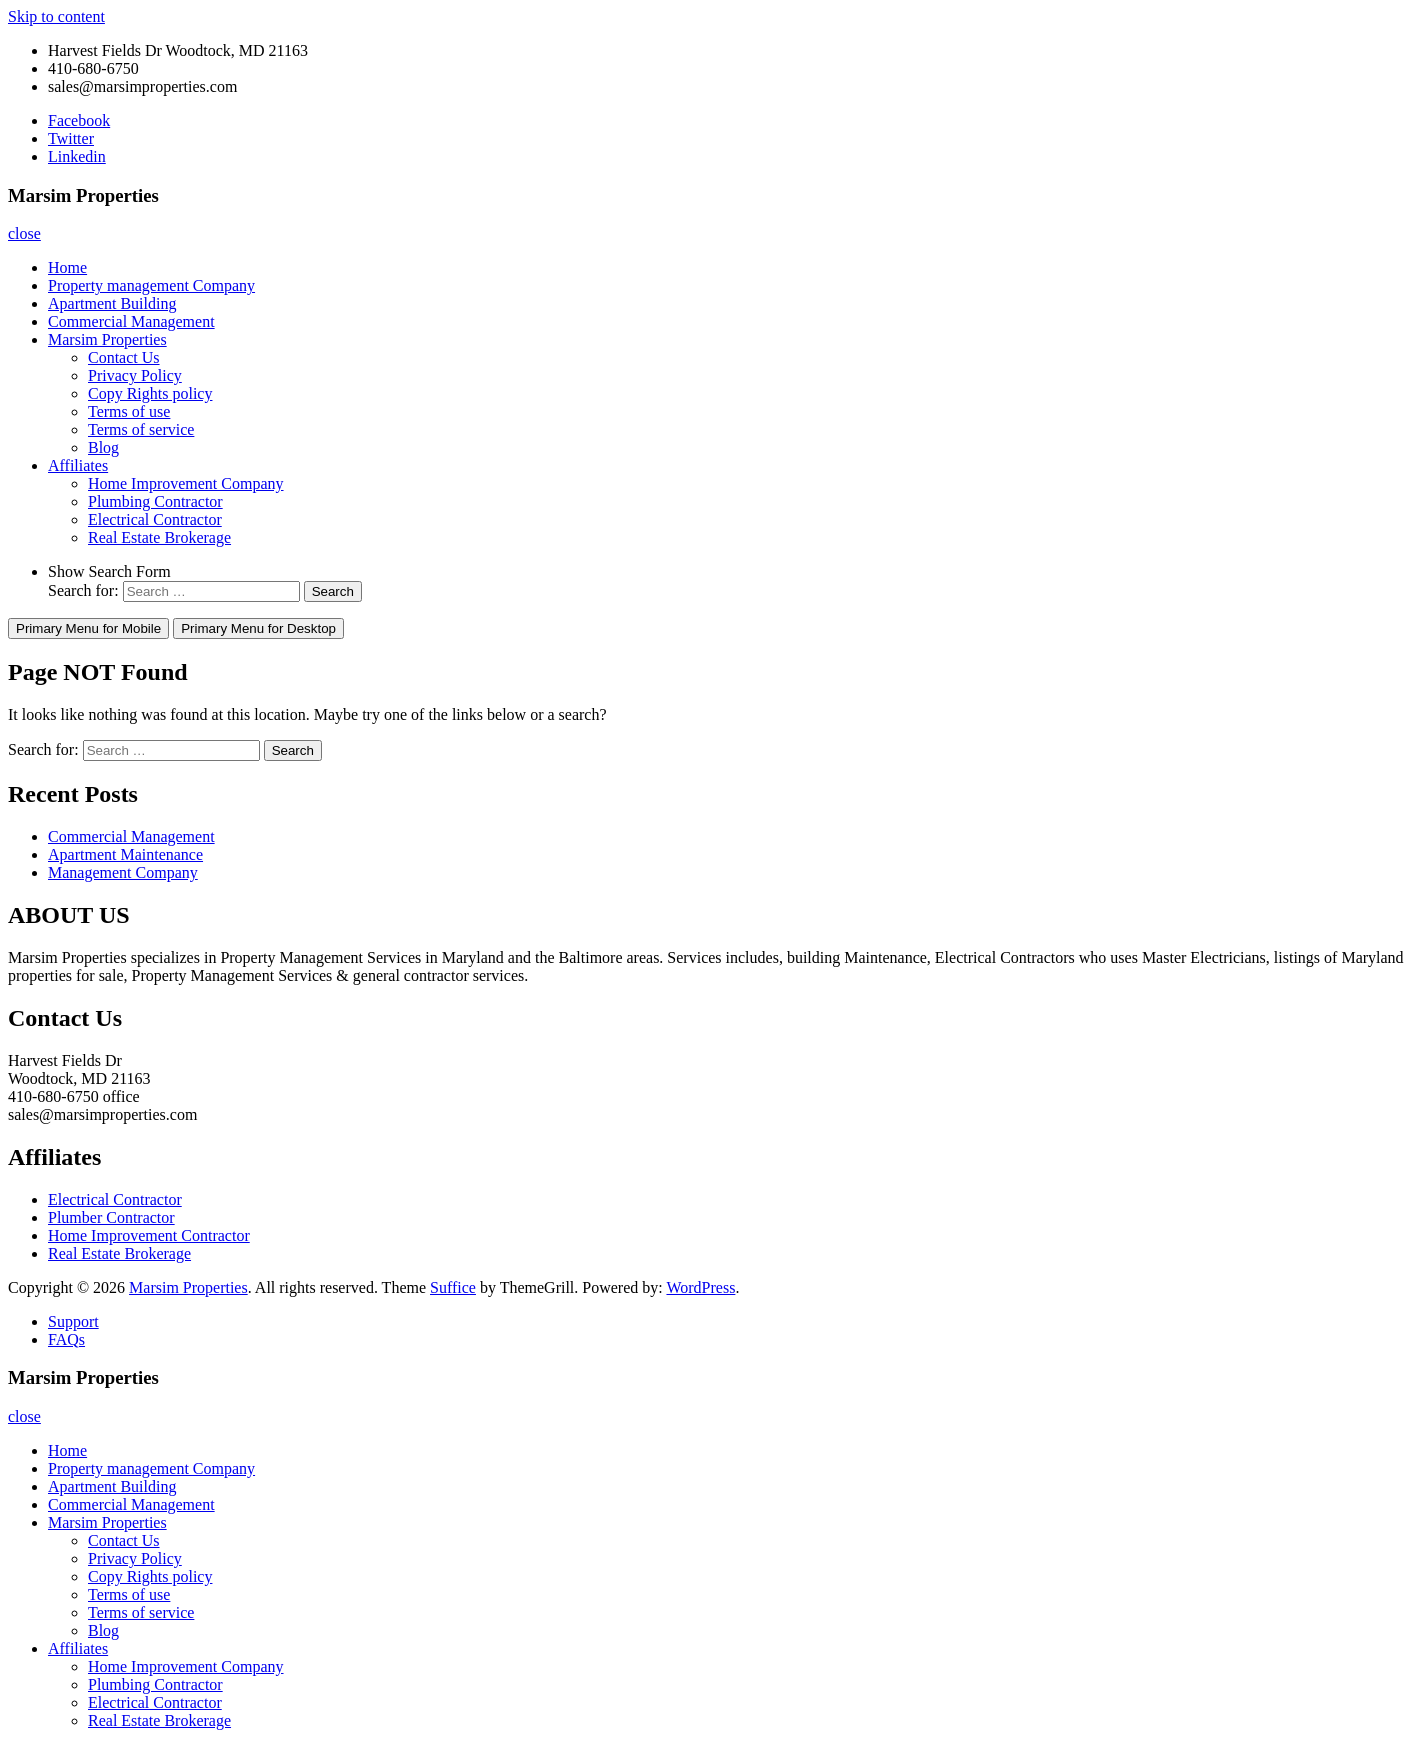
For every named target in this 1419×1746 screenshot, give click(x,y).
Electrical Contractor (155, 519)
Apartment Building (112, 303)
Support (73, 1321)
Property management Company (151, 285)
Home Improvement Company (186, 483)
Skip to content (56, 16)
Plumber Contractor (111, 1217)
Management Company (123, 872)
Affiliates (78, 465)
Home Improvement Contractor (149, 1235)
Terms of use (129, 411)
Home (67, 267)
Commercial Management (131, 321)
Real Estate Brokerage (159, 537)
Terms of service (141, 429)
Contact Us (124, 357)
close (24, 233)
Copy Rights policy (150, 393)
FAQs (66, 1339)
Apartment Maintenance (125, 854)
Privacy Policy (135, 375)
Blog (103, 447)
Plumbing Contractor (155, 501)
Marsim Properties (107, 339)
